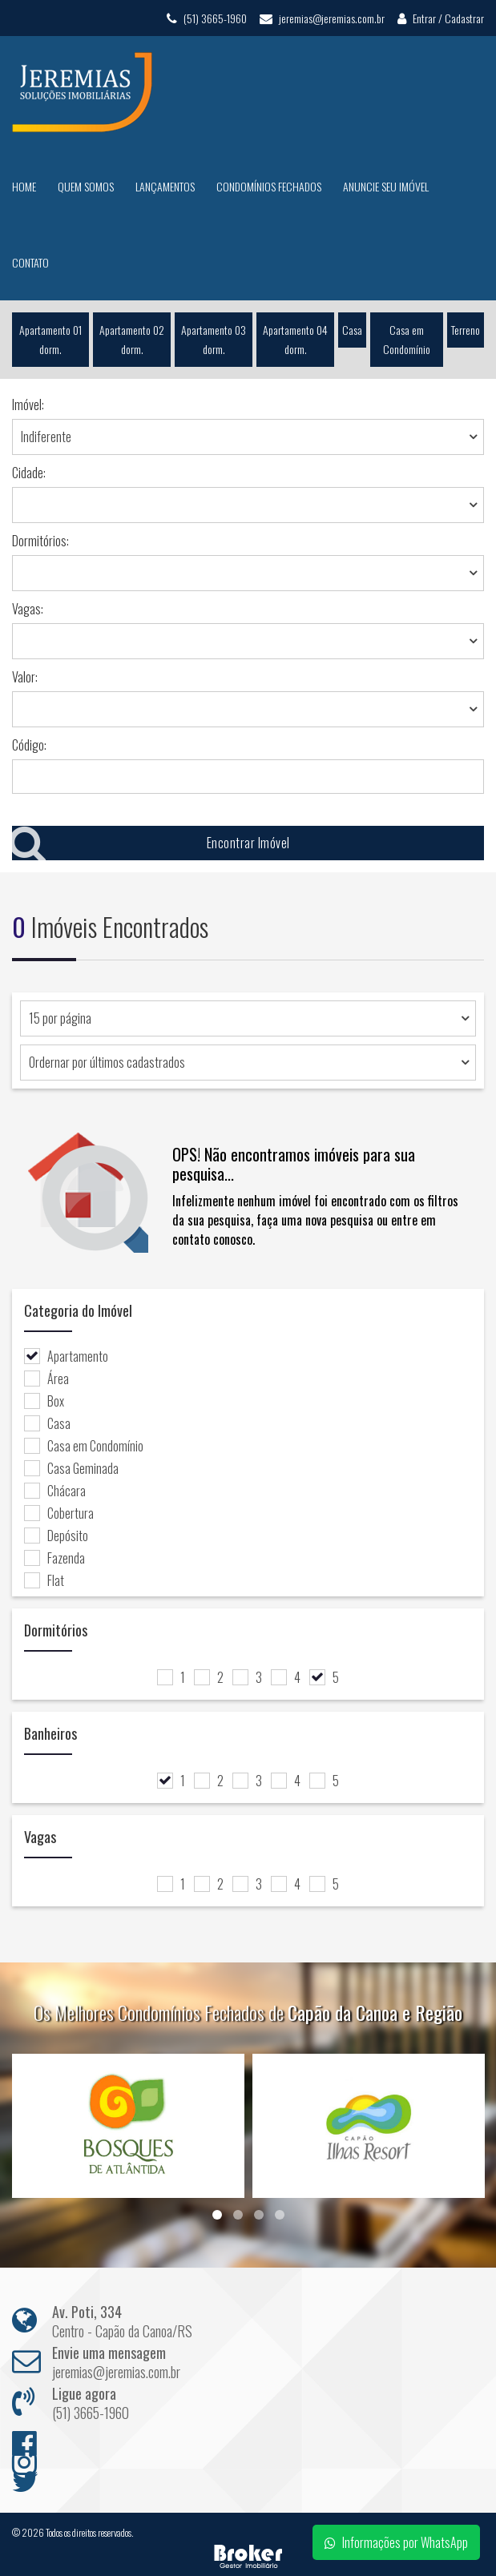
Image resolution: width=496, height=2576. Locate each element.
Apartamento (66, 1356)
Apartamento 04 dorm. (295, 339)
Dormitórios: (40, 540)
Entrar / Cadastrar (440, 18)
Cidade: (29, 472)
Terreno (465, 329)
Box (44, 1401)
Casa (352, 329)
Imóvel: (28, 404)
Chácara (55, 1491)
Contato (30, 262)
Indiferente (46, 436)
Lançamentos (165, 186)
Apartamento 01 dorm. (50, 339)
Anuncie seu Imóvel (386, 186)
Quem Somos (86, 186)
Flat (44, 1580)
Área (46, 1379)
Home (24, 186)
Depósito (56, 1535)
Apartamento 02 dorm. (131, 339)
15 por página (60, 1018)
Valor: (25, 676)
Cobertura (59, 1513)
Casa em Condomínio (406, 339)
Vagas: (27, 608)
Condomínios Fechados (268, 186)
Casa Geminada (71, 1468)
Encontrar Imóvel (151, 843)
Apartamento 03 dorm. (213, 339)
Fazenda (54, 1558)
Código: (29, 745)
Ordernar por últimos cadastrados (107, 1062)
